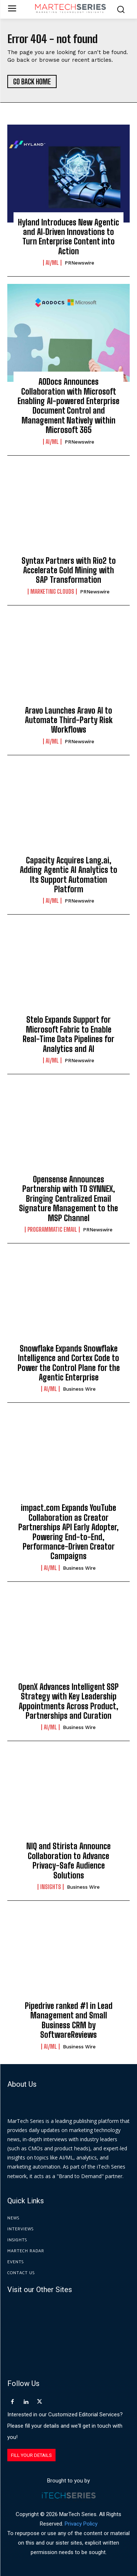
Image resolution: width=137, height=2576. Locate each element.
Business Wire (79, 1389)
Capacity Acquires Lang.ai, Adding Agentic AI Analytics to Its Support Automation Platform (68, 874)
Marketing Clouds (52, 591)
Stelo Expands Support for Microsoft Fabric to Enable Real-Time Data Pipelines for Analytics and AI (68, 1034)
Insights (50, 1887)
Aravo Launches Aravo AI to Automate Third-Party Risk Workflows (69, 720)
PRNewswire (79, 263)
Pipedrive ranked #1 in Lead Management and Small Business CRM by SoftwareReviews (69, 2020)
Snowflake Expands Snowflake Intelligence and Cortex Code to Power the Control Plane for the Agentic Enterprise (69, 1363)
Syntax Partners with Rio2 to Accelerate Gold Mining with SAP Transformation (69, 570)
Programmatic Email (52, 1229)
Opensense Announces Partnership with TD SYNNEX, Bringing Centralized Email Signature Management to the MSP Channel (68, 1198)
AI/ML (52, 263)
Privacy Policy (81, 2523)
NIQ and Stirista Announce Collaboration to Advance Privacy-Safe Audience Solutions (68, 1860)
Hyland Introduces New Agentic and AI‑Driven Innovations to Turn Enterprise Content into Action (68, 236)
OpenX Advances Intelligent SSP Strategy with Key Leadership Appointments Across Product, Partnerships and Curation (68, 1701)
